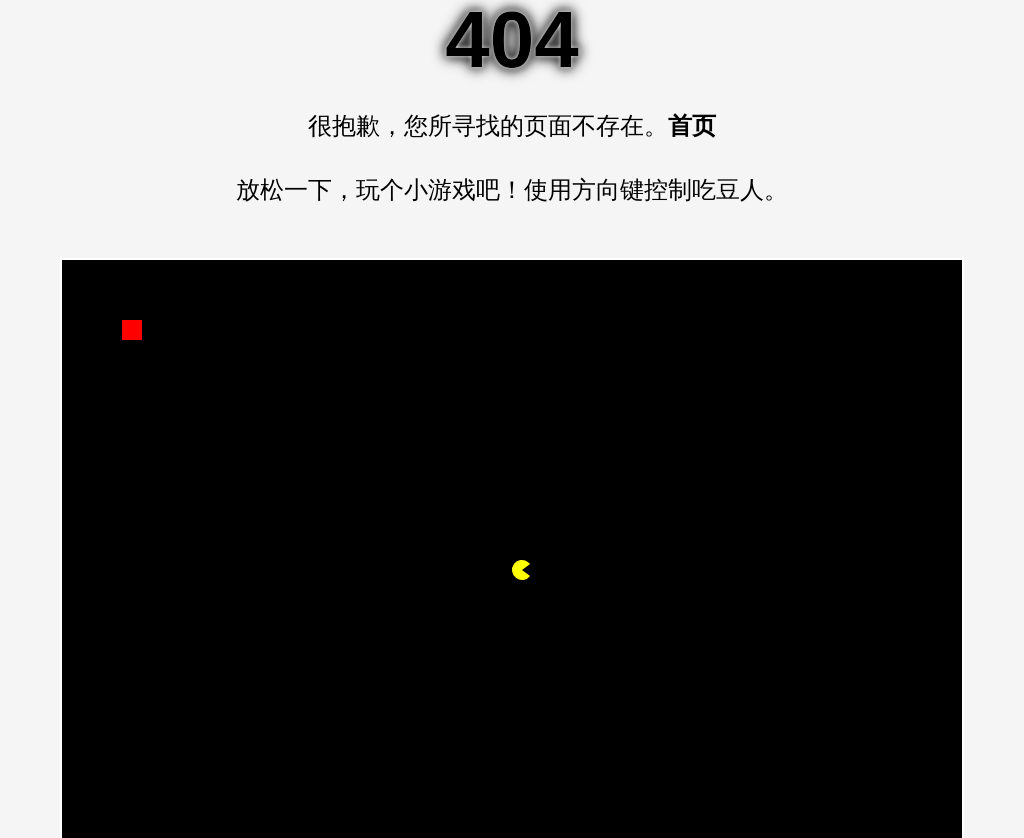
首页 (692, 125)
